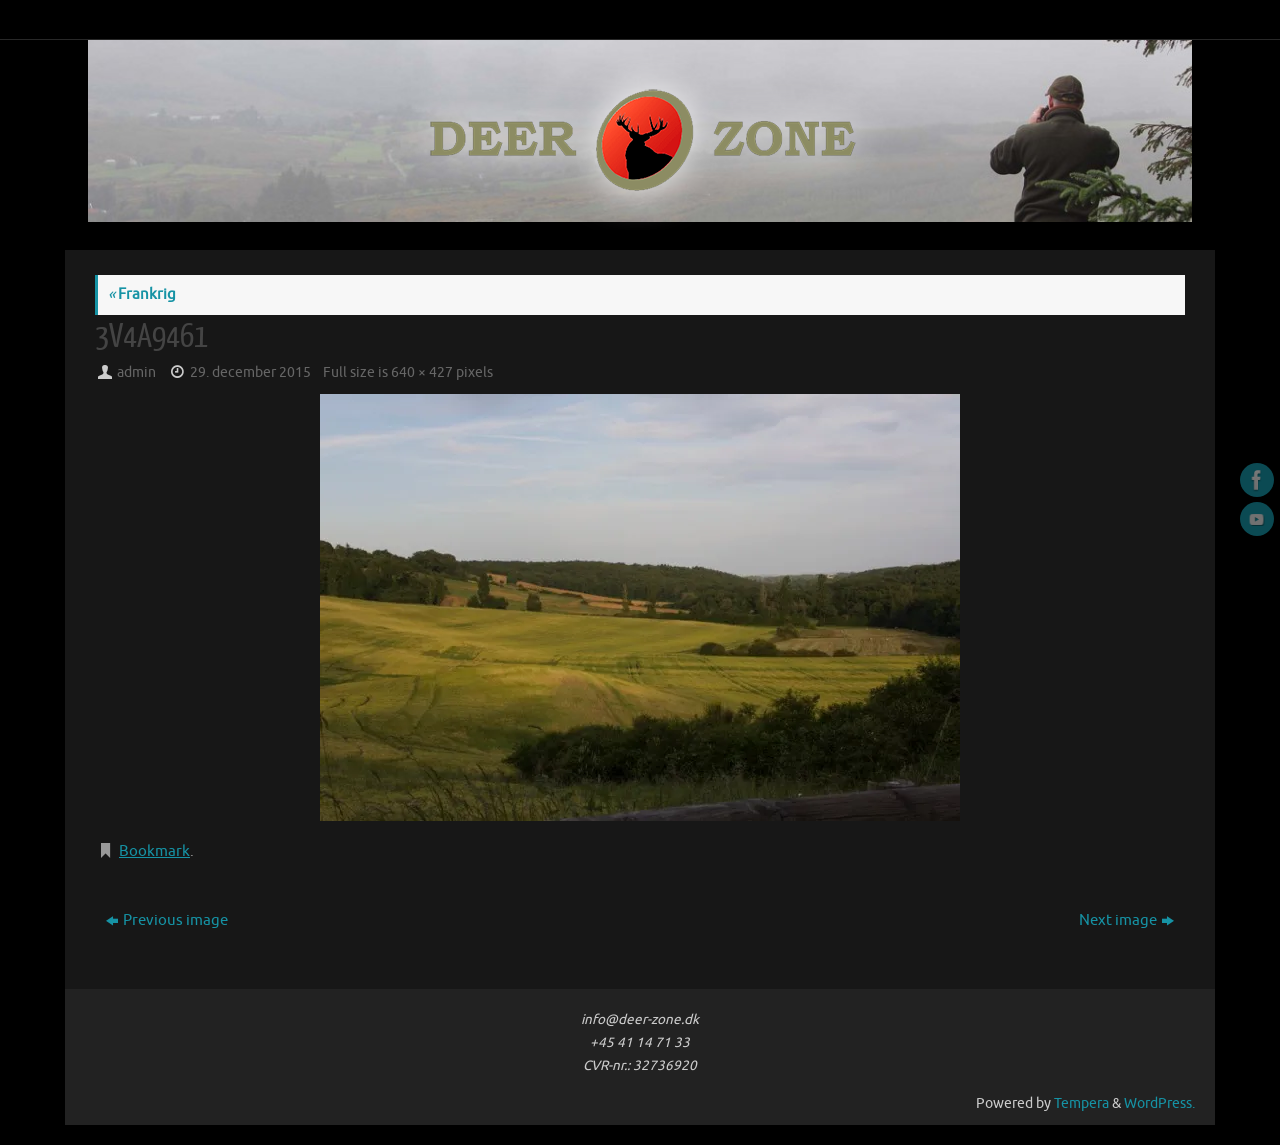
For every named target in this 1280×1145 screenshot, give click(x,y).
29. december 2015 (250, 372)
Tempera (1081, 1103)
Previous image (167, 920)
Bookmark (154, 851)
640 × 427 (422, 372)
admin (136, 372)
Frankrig (142, 294)
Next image (1126, 920)
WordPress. (1159, 1103)
